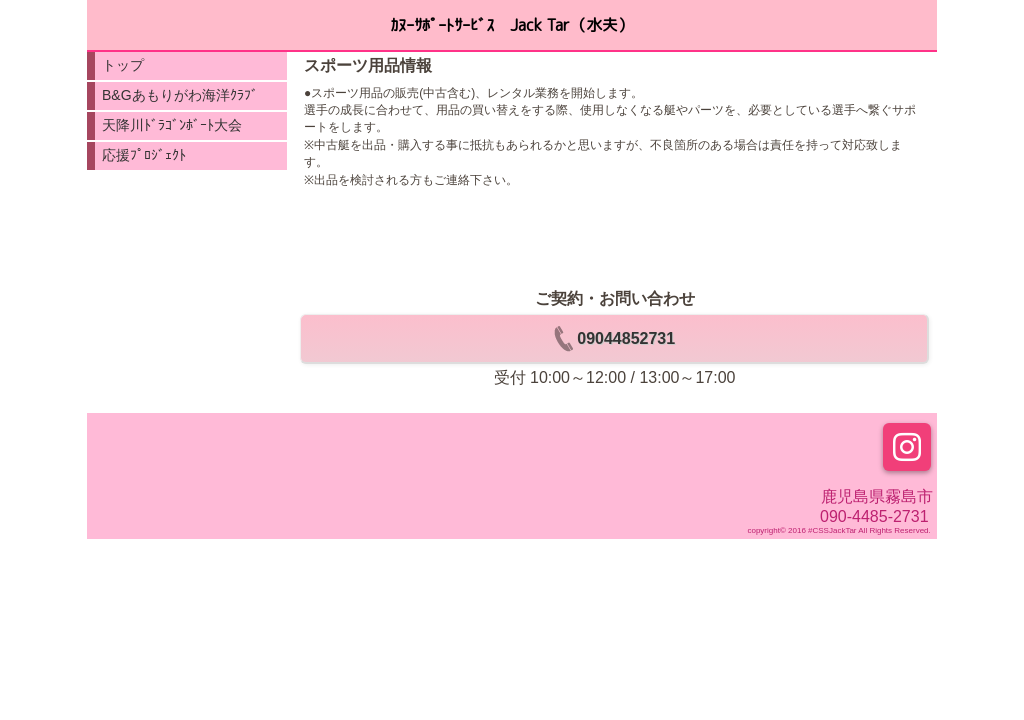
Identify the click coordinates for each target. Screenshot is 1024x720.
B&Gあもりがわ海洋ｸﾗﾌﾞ (180, 95)
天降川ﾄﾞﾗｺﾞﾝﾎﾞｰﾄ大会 (172, 125)
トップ (123, 65)
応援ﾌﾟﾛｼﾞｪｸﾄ (144, 155)
